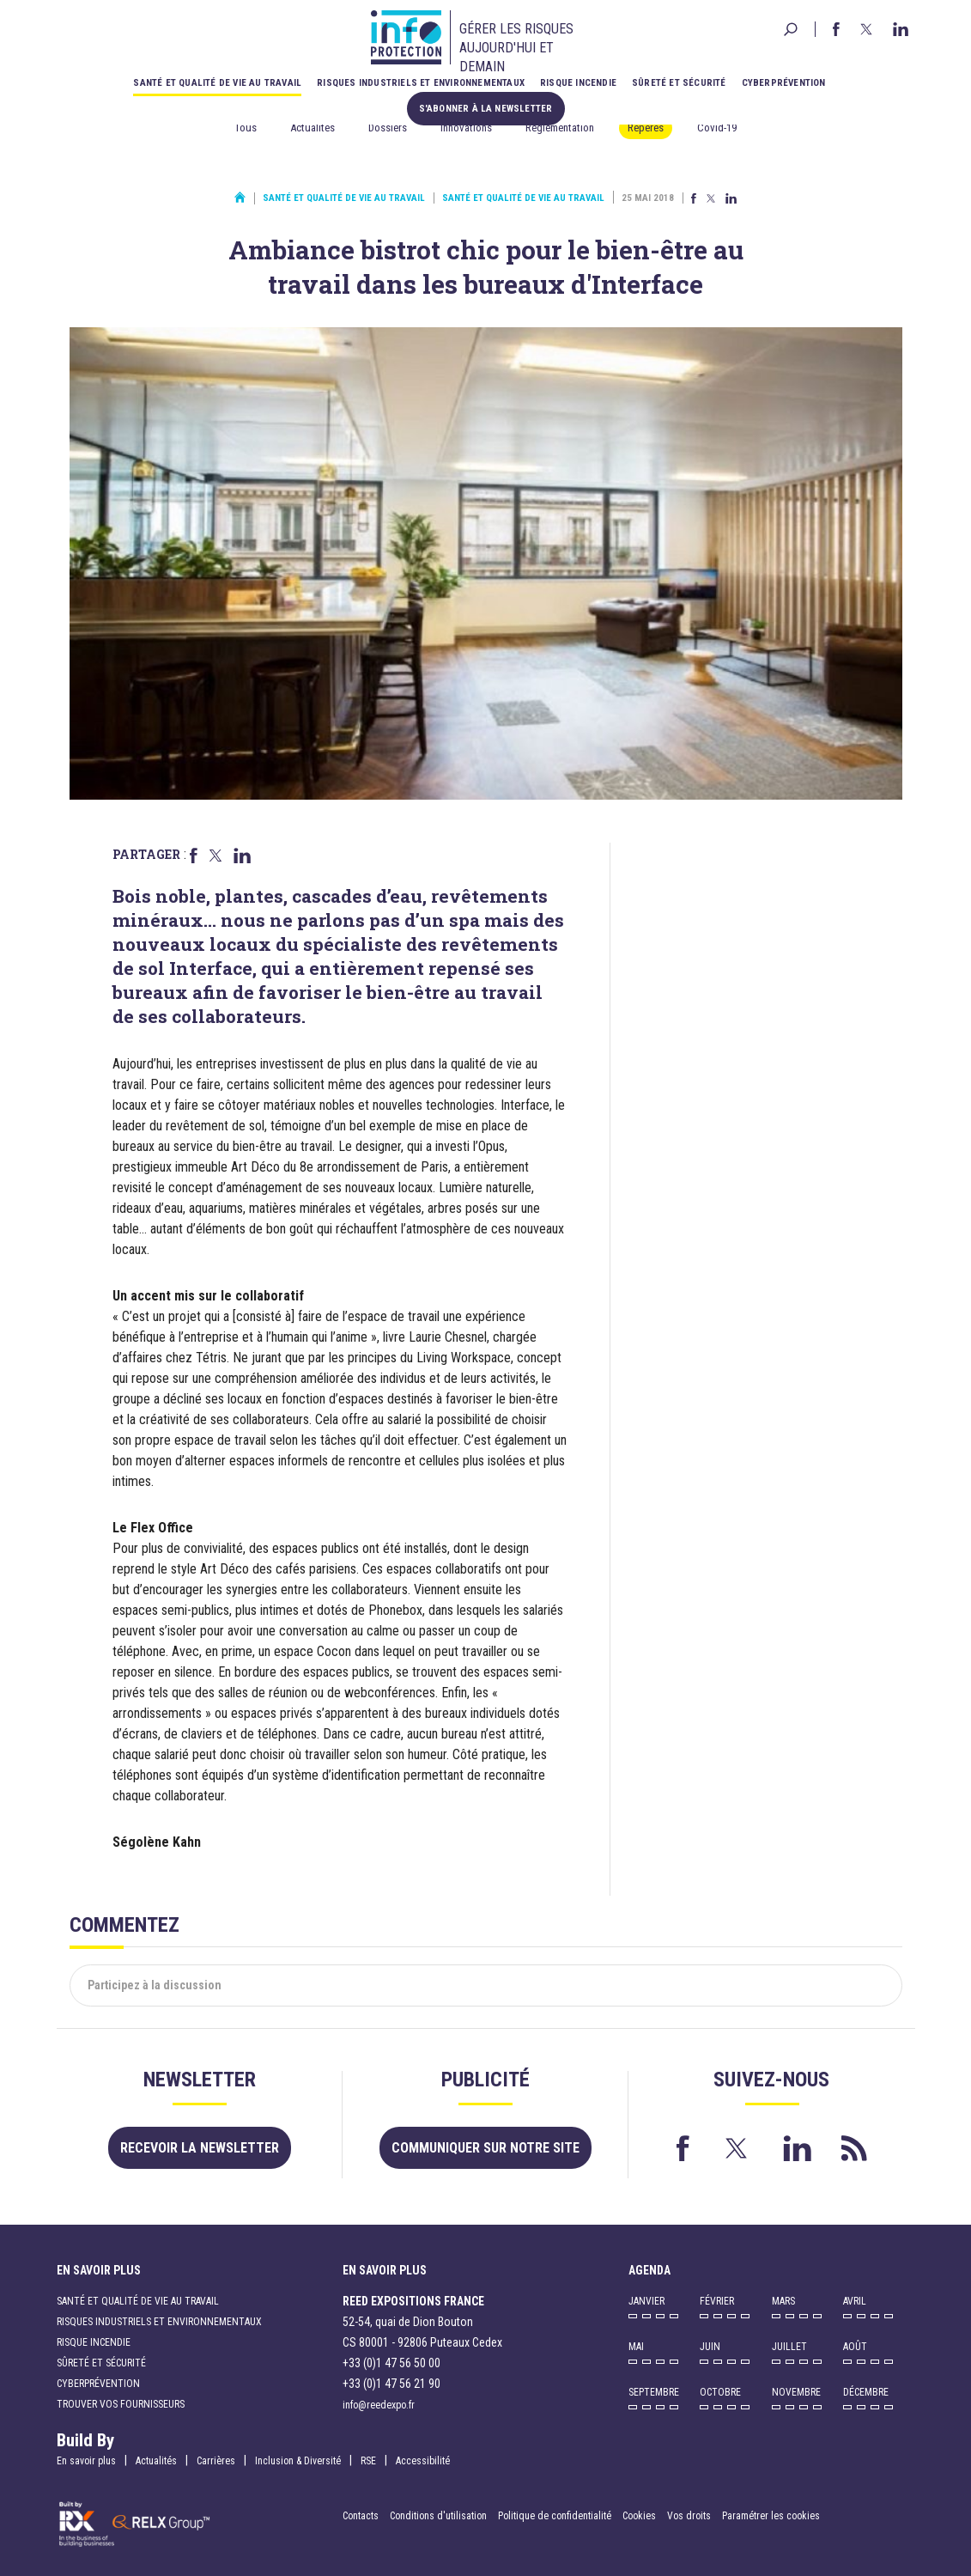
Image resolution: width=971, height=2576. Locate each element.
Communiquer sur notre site (485, 2148)
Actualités (312, 127)
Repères (646, 127)
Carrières (216, 2461)
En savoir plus (86, 2461)
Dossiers (387, 127)
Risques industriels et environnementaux (421, 82)
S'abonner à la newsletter (486, 108)
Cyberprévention (784, 82)
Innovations (466, 127)
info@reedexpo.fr (379, 2405)
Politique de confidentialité (556, 2516)
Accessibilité (423, 2461)
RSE (368, 2461)
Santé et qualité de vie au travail (217, 82)
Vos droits (689, 2516)
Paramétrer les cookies (771, 2516)
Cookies (639, 2516)
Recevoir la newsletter (199, 2148)
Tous (245, 127)
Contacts (361, 2516)
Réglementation (559, 127)
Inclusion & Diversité (298, 2461)
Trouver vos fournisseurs (121, 2404)
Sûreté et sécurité (679, 82)
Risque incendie (578, 82)
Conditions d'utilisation (438, 2516)
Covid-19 (717, 127)
